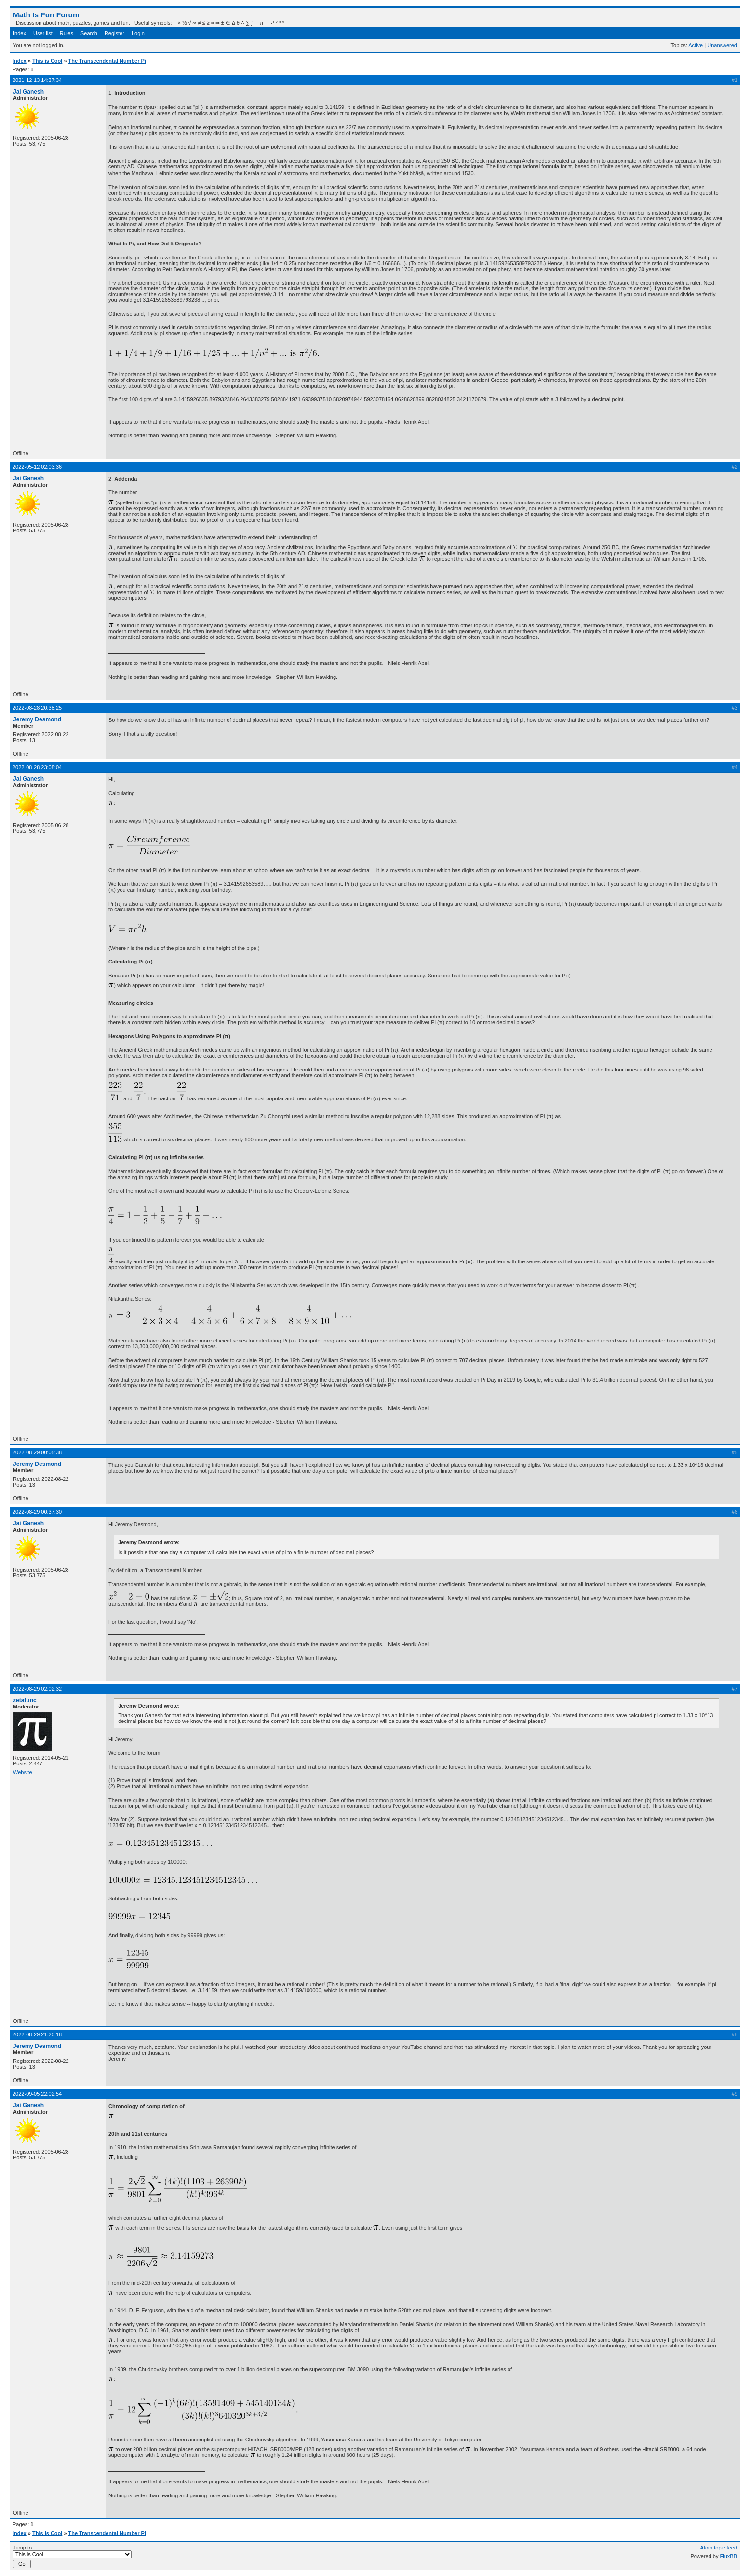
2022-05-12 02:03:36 (37, 467)
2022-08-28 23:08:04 (37, 767)
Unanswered (722, 45)
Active (695, 45)
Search (88, 33)
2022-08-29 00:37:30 (37, 1512)
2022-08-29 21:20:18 (37, 2034)
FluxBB (728, 2556)
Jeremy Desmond (37, 719)
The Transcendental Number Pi (107, 61)
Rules (66, 33)
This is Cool (47, 61)
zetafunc (25, 1700)
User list (43, 33)
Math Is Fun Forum (46, 15)
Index (19, 33)
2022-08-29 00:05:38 (37, 1452)
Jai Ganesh (28, 91)
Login (138, 33)
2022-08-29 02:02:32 (37, 1689)
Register (114, 33)
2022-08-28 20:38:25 (37, 708)
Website (22, 1772)
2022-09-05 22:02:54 (37, 2094)
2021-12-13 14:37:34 (37, 80)
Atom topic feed (718, 2547)
